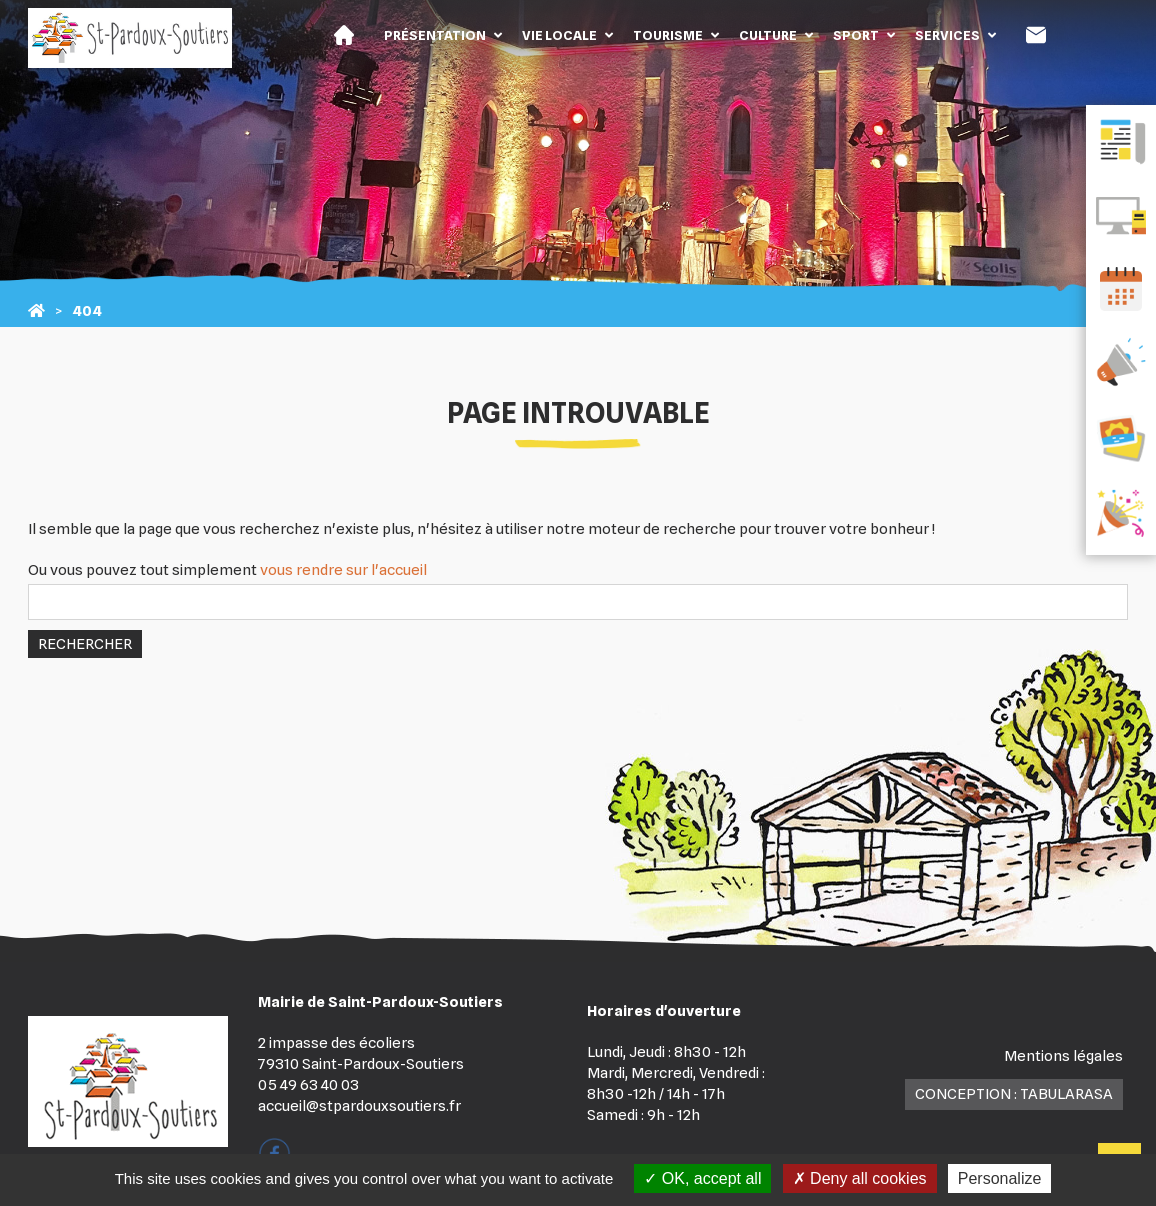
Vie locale (559, 35)
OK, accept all (702, 1178)
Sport (856, 35)
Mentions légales (1063, 1056)
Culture (768, 35)
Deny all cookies (860, 1178)
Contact (1036, 35)
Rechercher (85, 644)
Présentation (435, 35)
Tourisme (668, 35)
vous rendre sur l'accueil (343, 570)
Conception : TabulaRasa (1014, 1094)
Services (947, 35)
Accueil (344, 35)
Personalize (1000, 1178)
